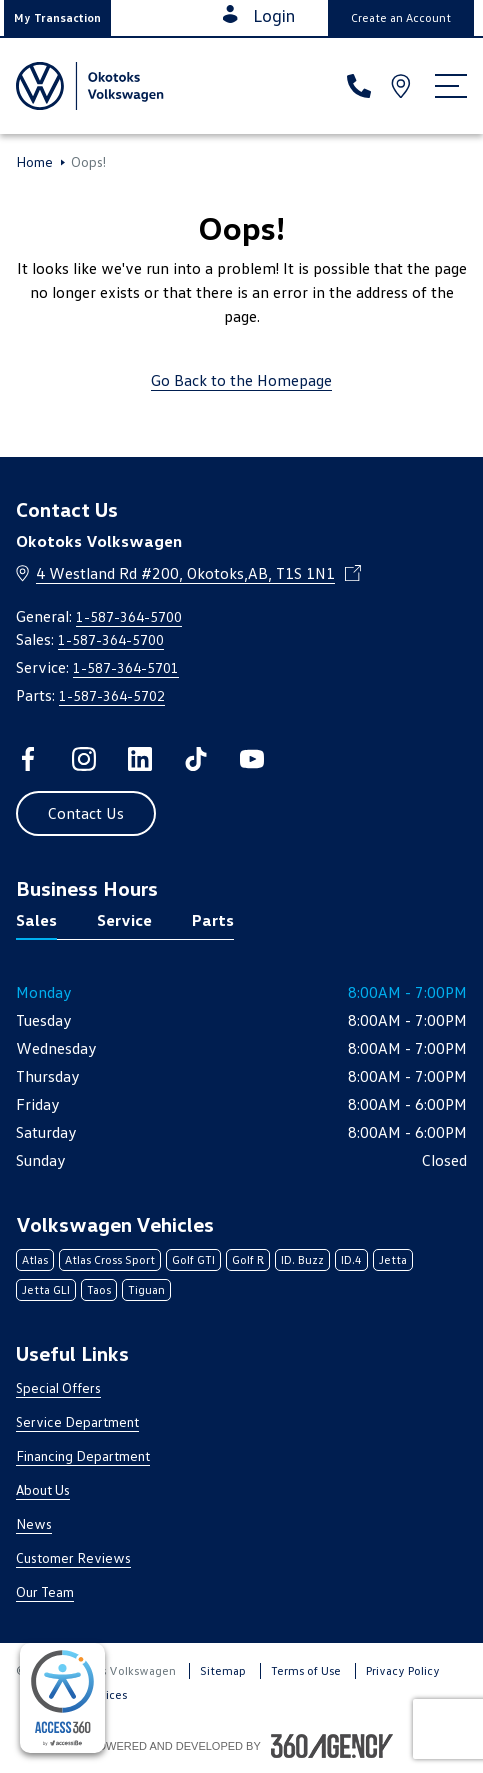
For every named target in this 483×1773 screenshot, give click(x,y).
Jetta (393, 1259)
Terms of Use (306, 1670)
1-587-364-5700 (129, 616)
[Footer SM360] (332, 1746)
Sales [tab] (36, 920)
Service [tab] (124, 920)
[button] (57, 18)
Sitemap (223, 1670)
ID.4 (351, 1259)
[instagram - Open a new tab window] (84, 759)
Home (34, 162)
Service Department (77, 1421)
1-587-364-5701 (126, 667)
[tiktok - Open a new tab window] (196, 759)
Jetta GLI (46, 1289)
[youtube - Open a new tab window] (252, 759)
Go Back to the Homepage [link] (241, 380)
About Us (43, 1489)
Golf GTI (193, 1259)
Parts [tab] (213, 920)
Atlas (35, 1259)
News (34, 1523)
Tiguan (146, 1289)
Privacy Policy (403, 1670)
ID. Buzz (302, 1259)
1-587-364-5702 (112, 695)
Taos (99, 1289)
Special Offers (58, 1387)
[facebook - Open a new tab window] (28, 759)
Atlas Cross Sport (110, 1259)
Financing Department (83, 1455)
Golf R (248, 1259)
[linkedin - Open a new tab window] (140, 759)
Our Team (45, 1591)
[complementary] (62, 1698)
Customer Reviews (73, 1557)
